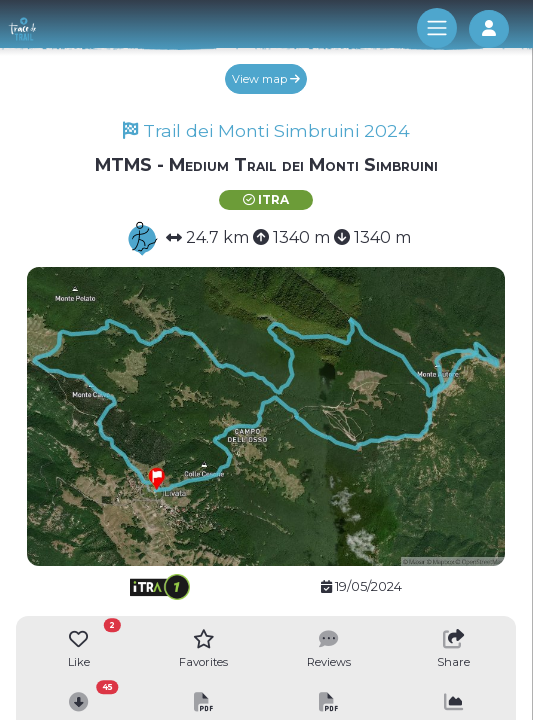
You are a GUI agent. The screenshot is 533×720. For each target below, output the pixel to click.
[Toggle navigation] (437, 28)
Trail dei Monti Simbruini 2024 (266, 130)
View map (266, 79)
